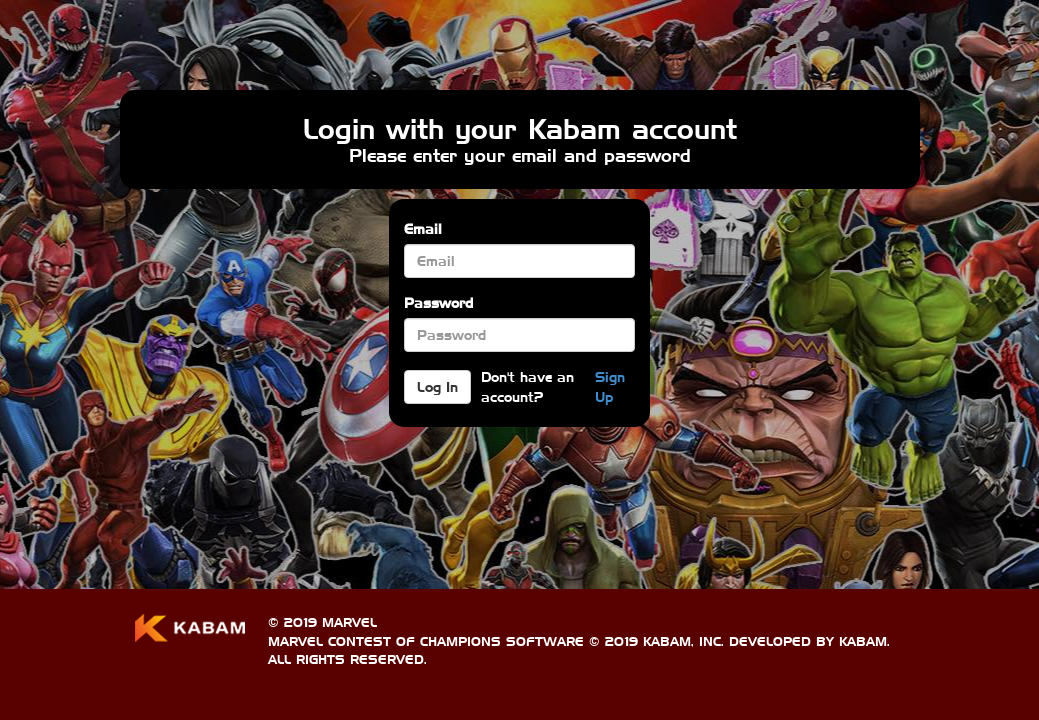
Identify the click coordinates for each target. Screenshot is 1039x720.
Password (438, 303)
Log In (437, 387)
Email (423, 229)
